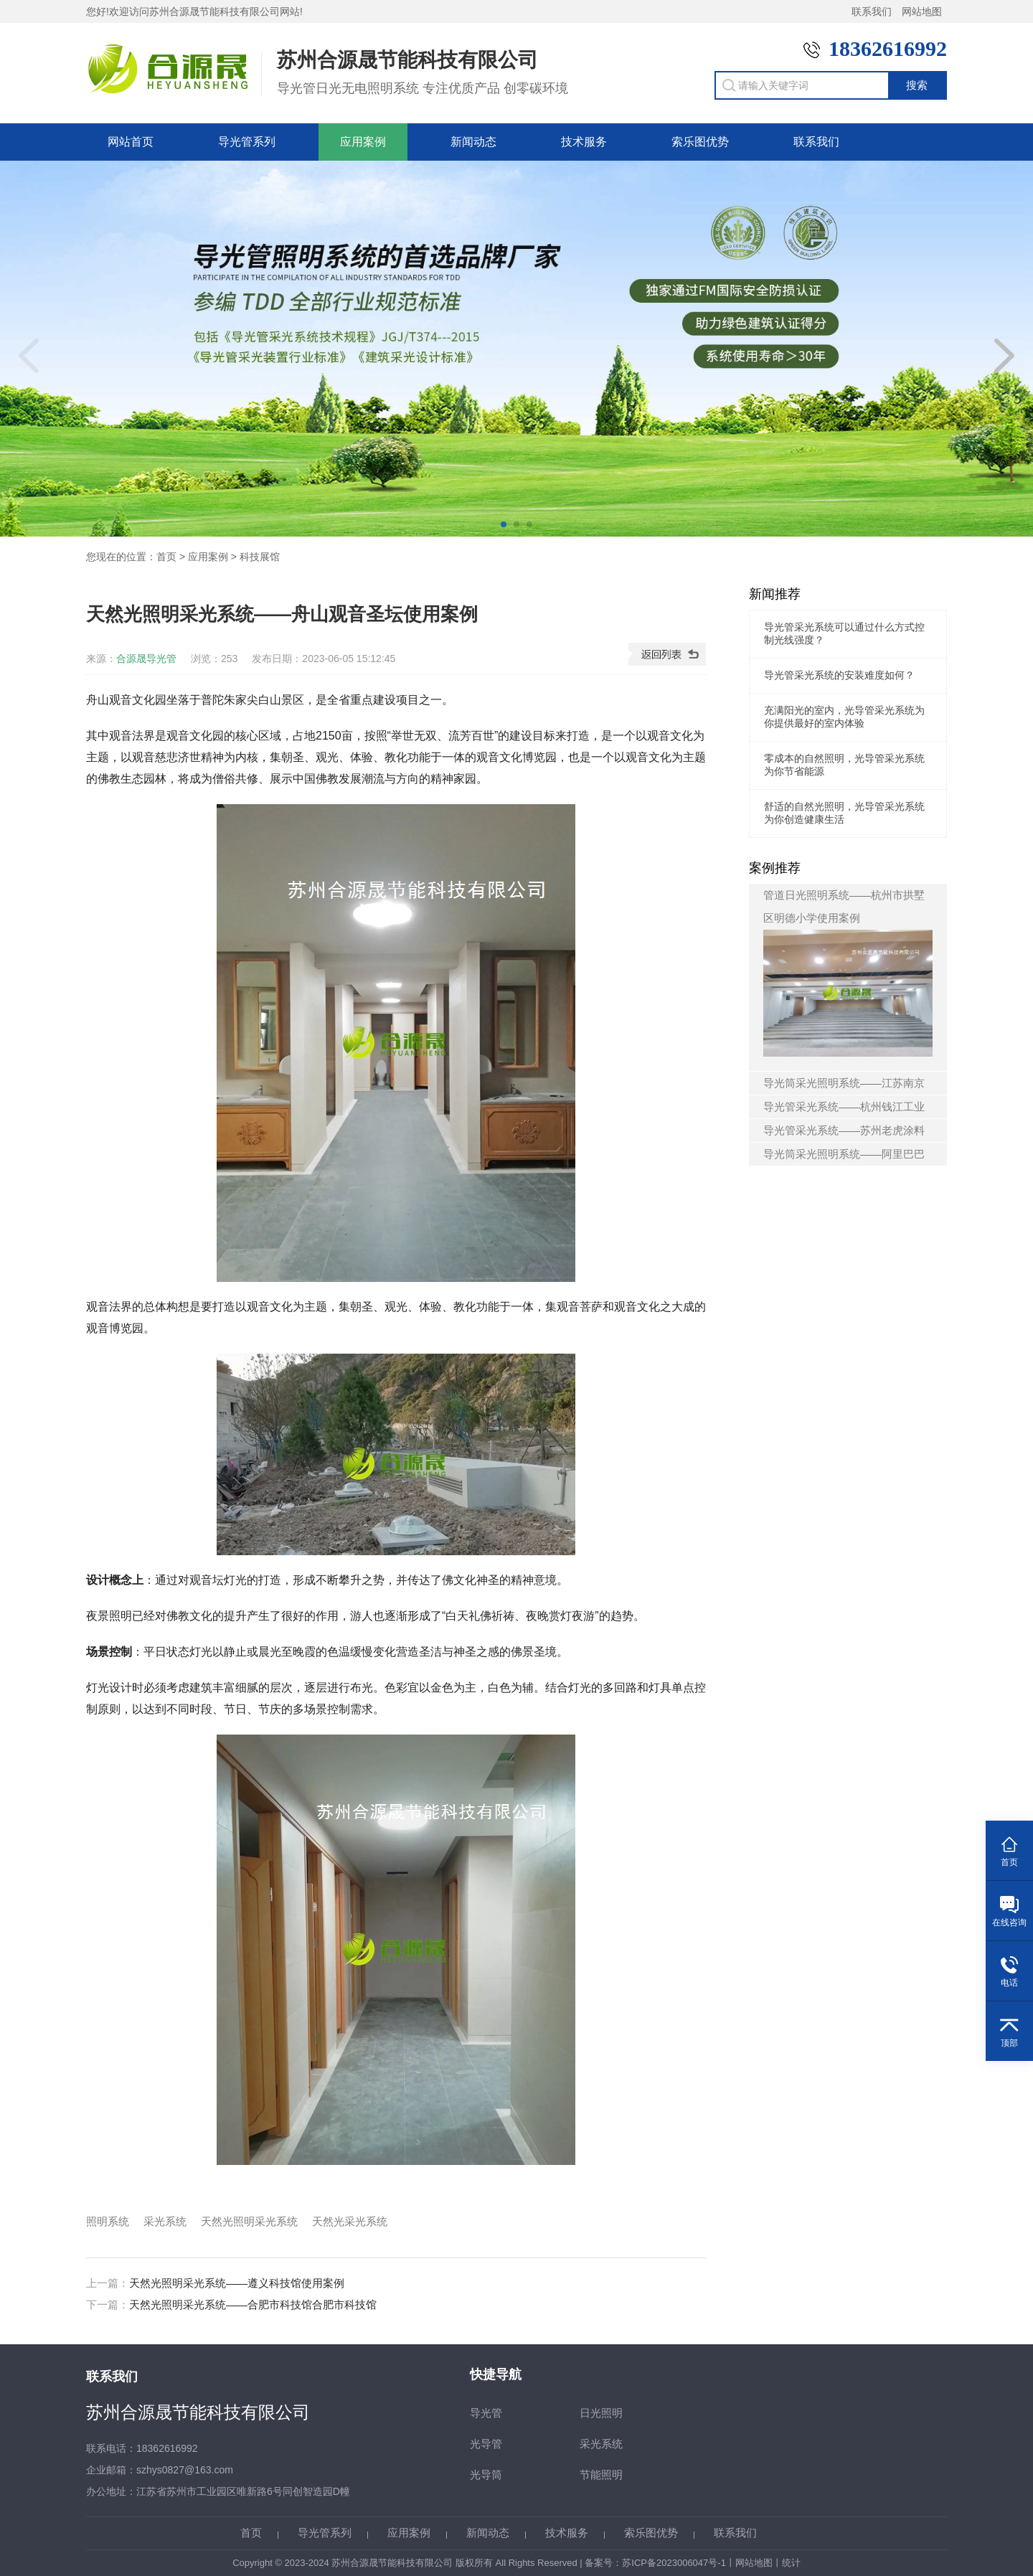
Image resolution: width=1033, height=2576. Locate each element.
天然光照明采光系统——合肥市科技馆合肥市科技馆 (253, 2304)
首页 (166, 556)
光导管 (486, 2444)
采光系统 (165, 2221)
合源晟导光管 (146, 658)
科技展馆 (260, 556)
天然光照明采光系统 (249, 2221)
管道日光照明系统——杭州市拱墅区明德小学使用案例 (848, 973)
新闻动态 (473, 142)
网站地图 (922, 11)
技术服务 (584, 142)
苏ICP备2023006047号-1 (674, 2562)
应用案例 (363, 142)
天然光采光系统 (349, 2221)
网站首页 (131, 142)
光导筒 (486, 2474)
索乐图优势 (700, 142)
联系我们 (872, 11)
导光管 (486, 2413)
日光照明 (601, 2413)
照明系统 (107, 2221)
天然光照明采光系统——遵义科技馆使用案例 (236, 2283)
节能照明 (601, 2474)
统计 (791, 2562)
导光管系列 (246, 142)
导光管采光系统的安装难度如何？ (839, 675)
